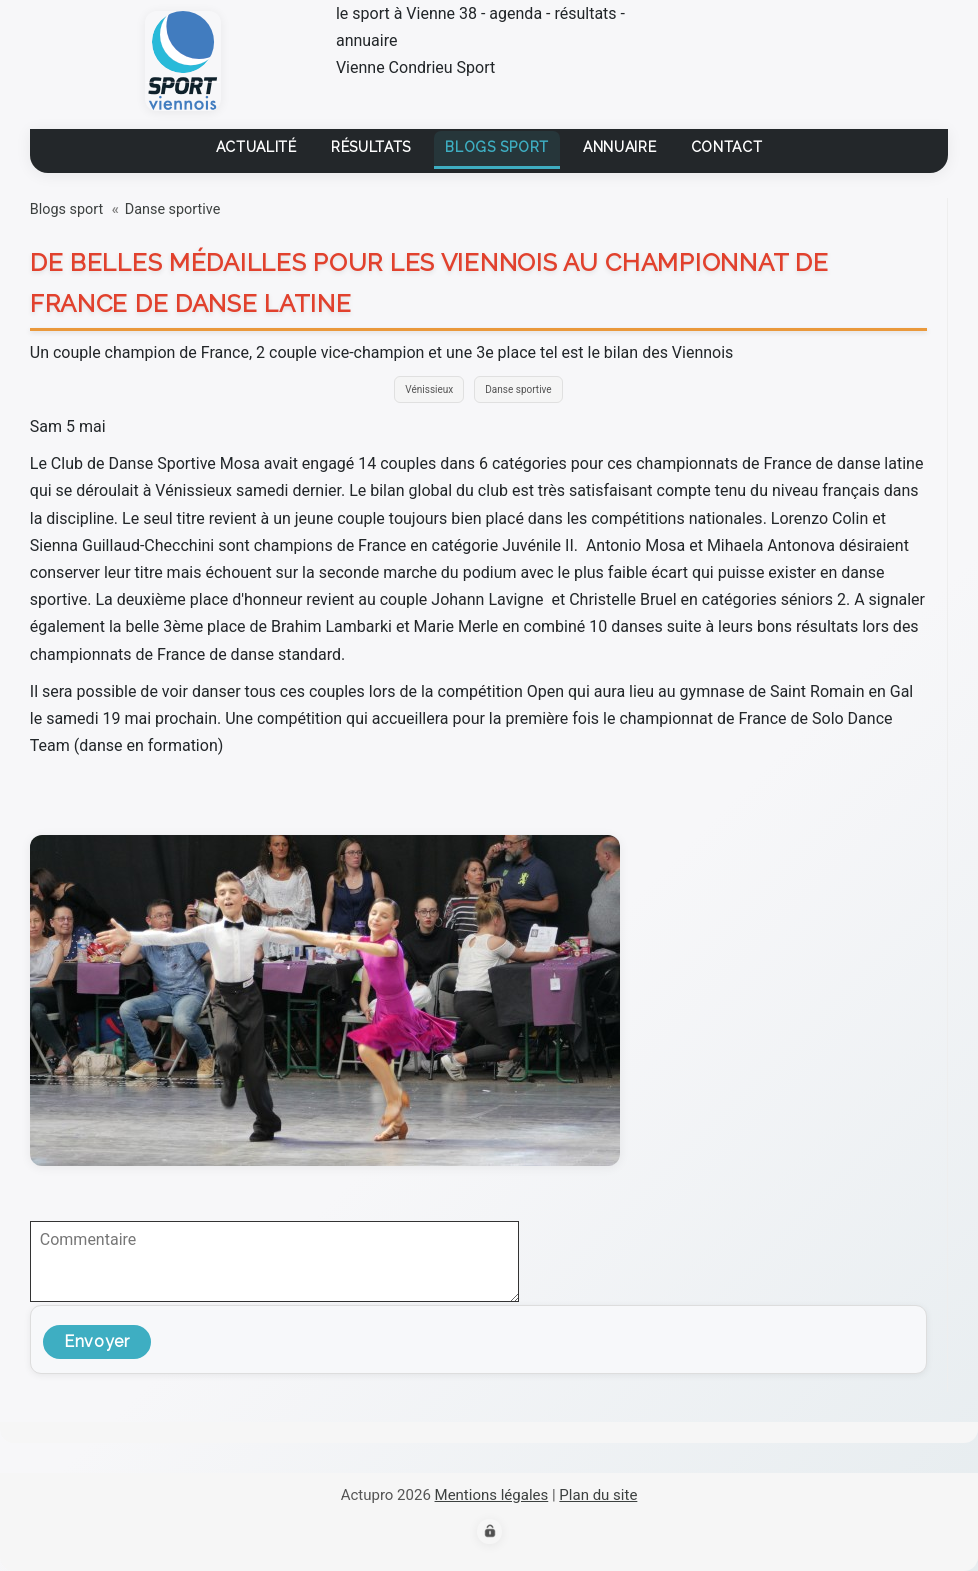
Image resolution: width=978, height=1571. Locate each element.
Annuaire (620, 147)
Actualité (256, 147)
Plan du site (598, 1495)
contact (727, 147)
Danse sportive (173, 209)
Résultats (371, 147)
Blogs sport (497, 147)
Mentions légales (492, 1495)
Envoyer (96, 1341)
